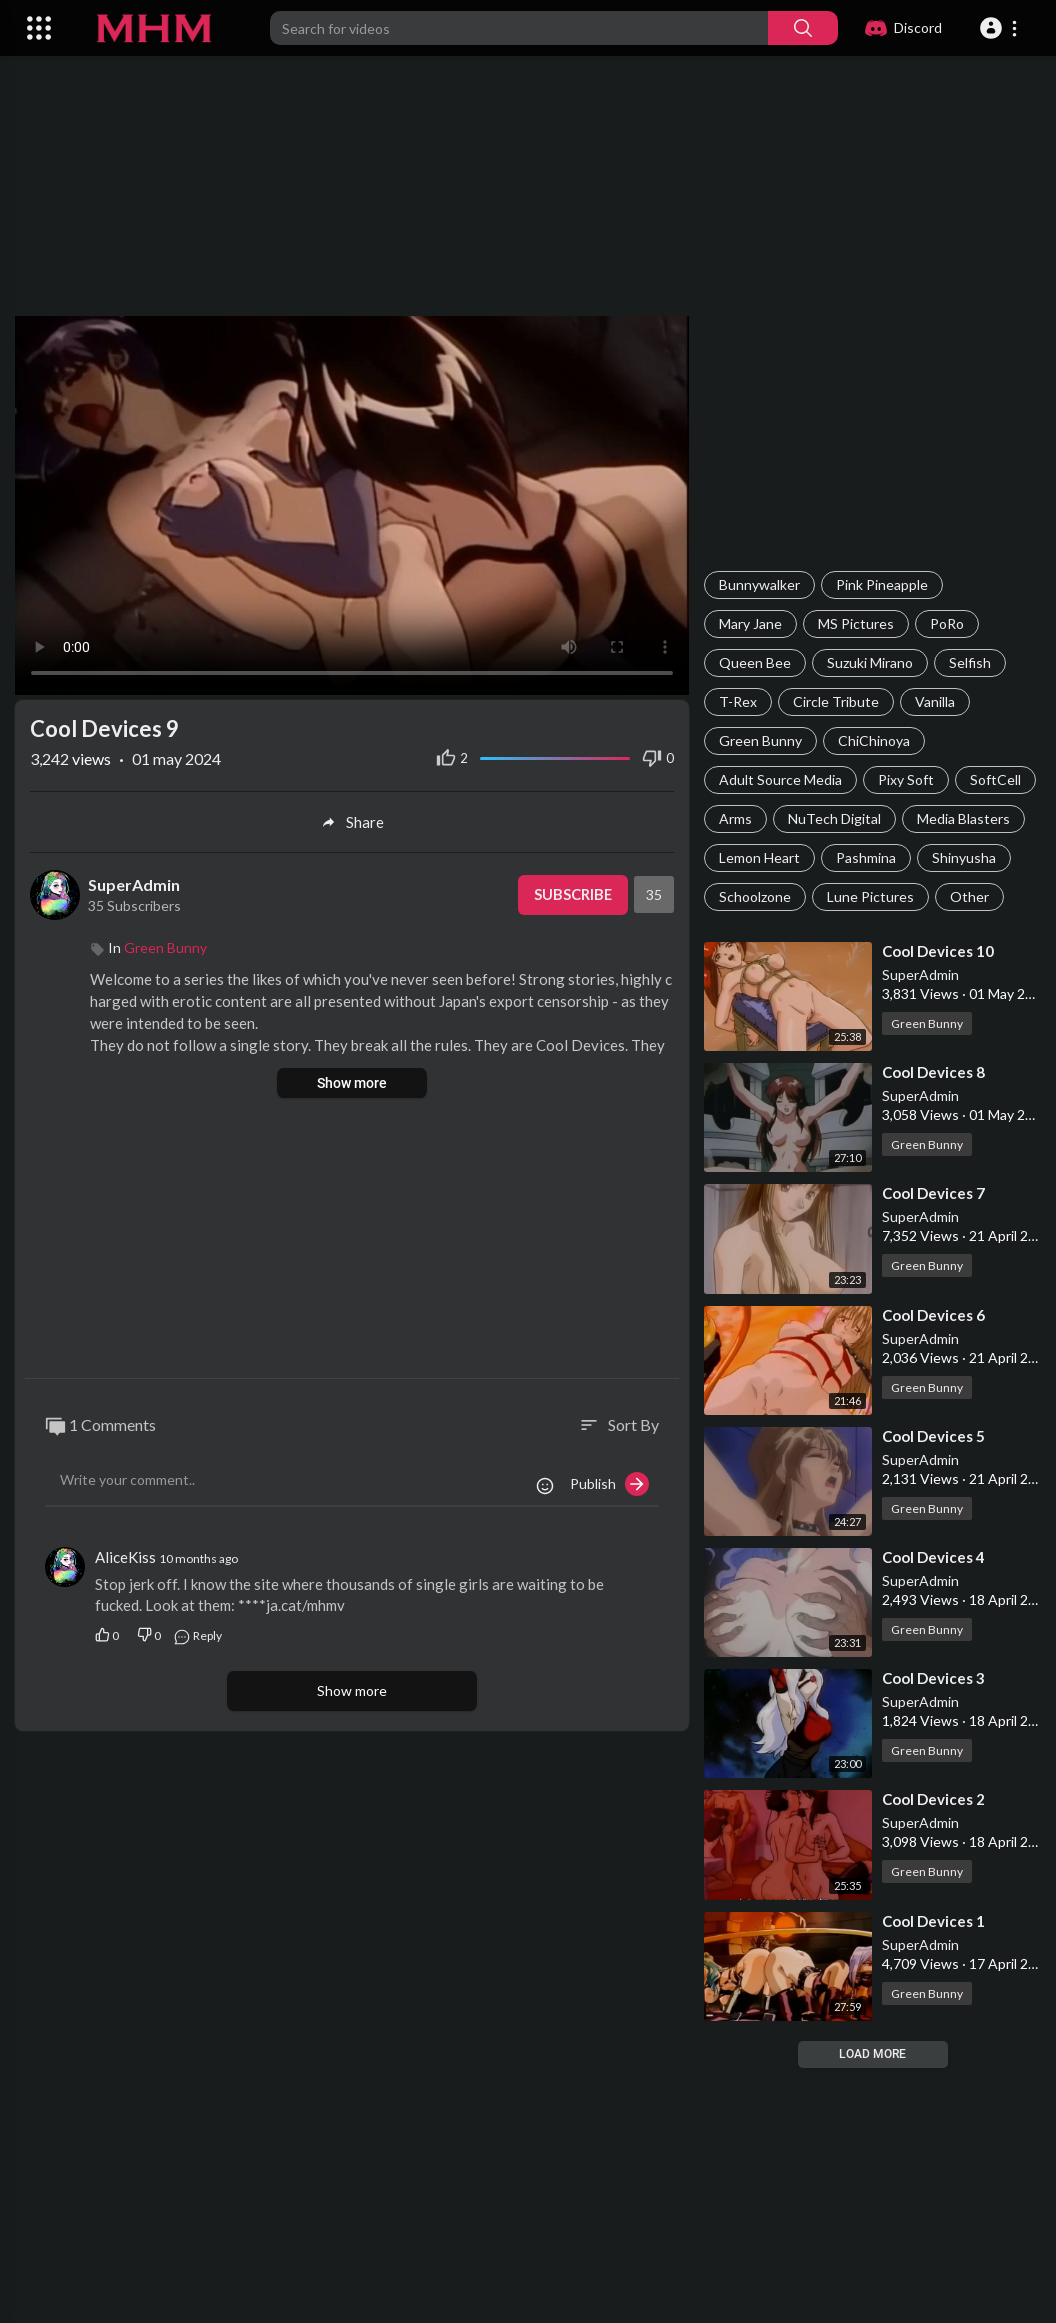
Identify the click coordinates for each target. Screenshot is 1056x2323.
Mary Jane (750, 623)
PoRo (947, 623)
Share (352, 822)
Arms (735, 818)
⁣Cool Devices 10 (938, 951)
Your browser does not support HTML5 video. (352, 505)
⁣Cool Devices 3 (933, 1678)
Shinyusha (964, 857)
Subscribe (571, 895)
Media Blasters (963, 818)
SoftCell (995, 779)
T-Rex (738, 701)
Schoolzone (755, 896)
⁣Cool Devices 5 (933, 1436)
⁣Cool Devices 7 (933, 1193)
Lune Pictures (870, 896)
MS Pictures (856, 623)
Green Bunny (760, 740)
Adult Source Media (780, 779)
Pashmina (866, 857)
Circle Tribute (836, 701)
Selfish (970, 662)
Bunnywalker (759, 584)
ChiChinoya (874, 740)
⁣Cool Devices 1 (933, 1921)
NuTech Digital (834, 818)
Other (969, 896)
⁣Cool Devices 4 (933, 1557)
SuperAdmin (920, 974)
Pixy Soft (906, 779)
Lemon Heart (759, 857)
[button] (1001, 28)
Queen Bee (755, 662)
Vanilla (935, 701)
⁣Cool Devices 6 (933, 1315)
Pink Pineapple (882, 584)
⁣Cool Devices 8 (933, 1072)
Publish (609, 1484)
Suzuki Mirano (870, 662)
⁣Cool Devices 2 (933, 1799)
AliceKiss (125, 1557)
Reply (197, 1634)
